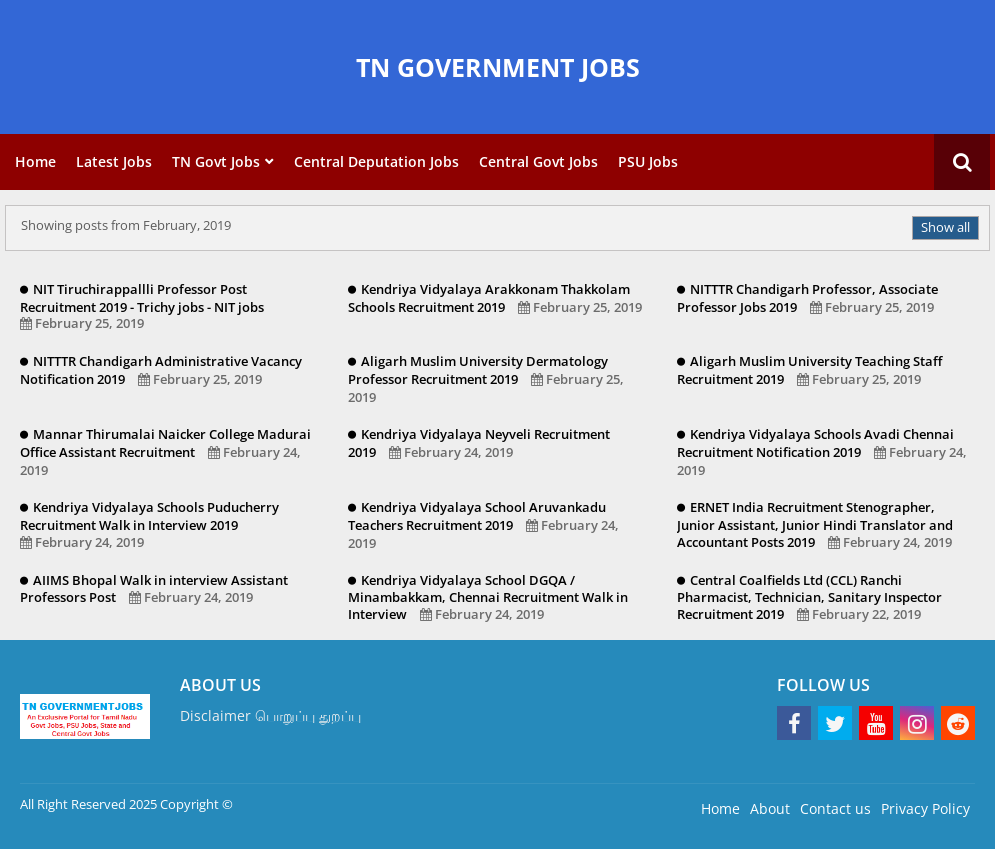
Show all (945, 227)
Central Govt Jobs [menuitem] (538, 161)
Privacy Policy (925, 808)
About (770, 808)
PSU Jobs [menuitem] (648, 161)
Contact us (835, 808)
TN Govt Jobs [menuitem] (216, 161)
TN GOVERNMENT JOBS (498, 67)
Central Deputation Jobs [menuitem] (376, 161)
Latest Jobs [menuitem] (114, 161)
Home (720, 808)
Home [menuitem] (35, 161)
